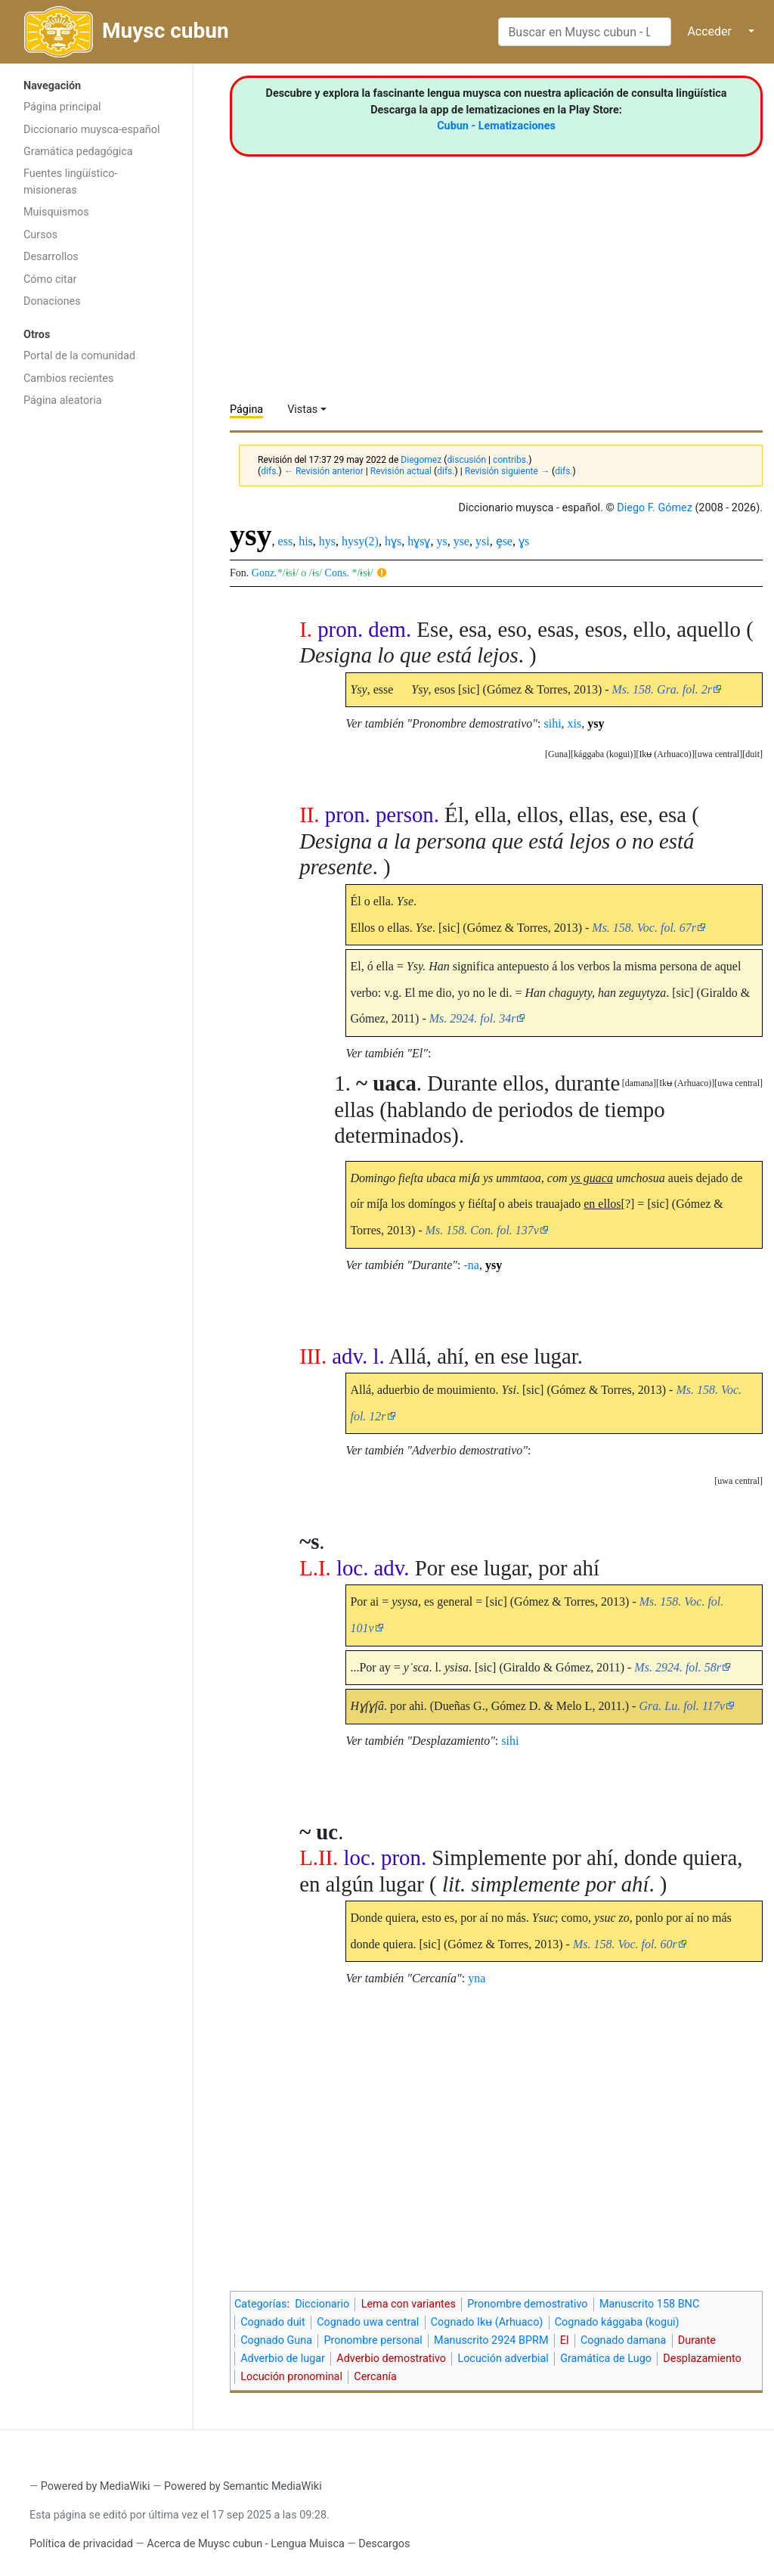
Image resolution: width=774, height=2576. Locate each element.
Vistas (302, 409)
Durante (697, 2340)
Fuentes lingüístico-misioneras (70, 182)
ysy (595, 723)
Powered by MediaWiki (95, 2486)
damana (639, 1083)
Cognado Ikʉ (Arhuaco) (487, 2322)
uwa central (719, 754)
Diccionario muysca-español (91, 129)
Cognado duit (272, 2322)
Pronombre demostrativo (527, 2304)
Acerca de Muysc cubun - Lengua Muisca (245, 2543)
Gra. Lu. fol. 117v (681, 1705)
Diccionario (322, 2304)
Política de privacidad (81, 2543)
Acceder (709, 31)
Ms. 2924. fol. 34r (472, 1018)
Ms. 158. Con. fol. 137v (482, 1230)
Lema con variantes (408, 2304)
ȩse (504, 541)
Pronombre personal (373, 2340)
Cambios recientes (68, 378)
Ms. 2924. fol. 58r (677, 1667)
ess (285, 541)
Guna (558, 754)
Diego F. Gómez (654, 507)
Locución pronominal (291, 2376)
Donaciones (52, 301)
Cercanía (375, 2376)
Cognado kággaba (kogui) (617, 2322)
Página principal (62, 107)
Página (246, 409)
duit (752, 754)
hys (327, 541)
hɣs (393, 541)
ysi (482, 541)
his (306, 541)
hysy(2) (360, 541)
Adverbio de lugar (282, 2358)
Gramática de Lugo (606, 2358)
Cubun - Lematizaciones (496, 125)
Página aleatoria (62, 400)
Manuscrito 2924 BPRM (491, 2340)
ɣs (524, 541)
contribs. (510, 460)
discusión (466, 460)
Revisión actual (401, 471)
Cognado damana (623, 2340)
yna (476, 1978)
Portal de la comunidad (79, 355)
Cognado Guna (276, 2340)
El (564, 2340)
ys (441, 541)
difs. (269, 471)
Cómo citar (49, 279)
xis (575, 723)
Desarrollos (51, 256)
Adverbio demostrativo (391, 2358)
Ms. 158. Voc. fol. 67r (644, 927)
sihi (552, 723)
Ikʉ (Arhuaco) (665, 754)
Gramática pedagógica (78, 151)
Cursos (40, 234)
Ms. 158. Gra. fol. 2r (662, 689)
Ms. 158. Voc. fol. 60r (625, 1944)
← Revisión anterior (324, 471)
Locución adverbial (502, 2358)
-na (471, 1265)
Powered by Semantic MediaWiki (243, 2486)
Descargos (384, 2543)
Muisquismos (56, 212)
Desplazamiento (702, 2358)
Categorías (260, 2304)
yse (461, 541)
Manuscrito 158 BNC (649, 2304)
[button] (752, 754)
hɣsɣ (418, 541)
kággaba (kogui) (603, 754)
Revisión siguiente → (507, 471)
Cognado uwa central (368, 2322)
